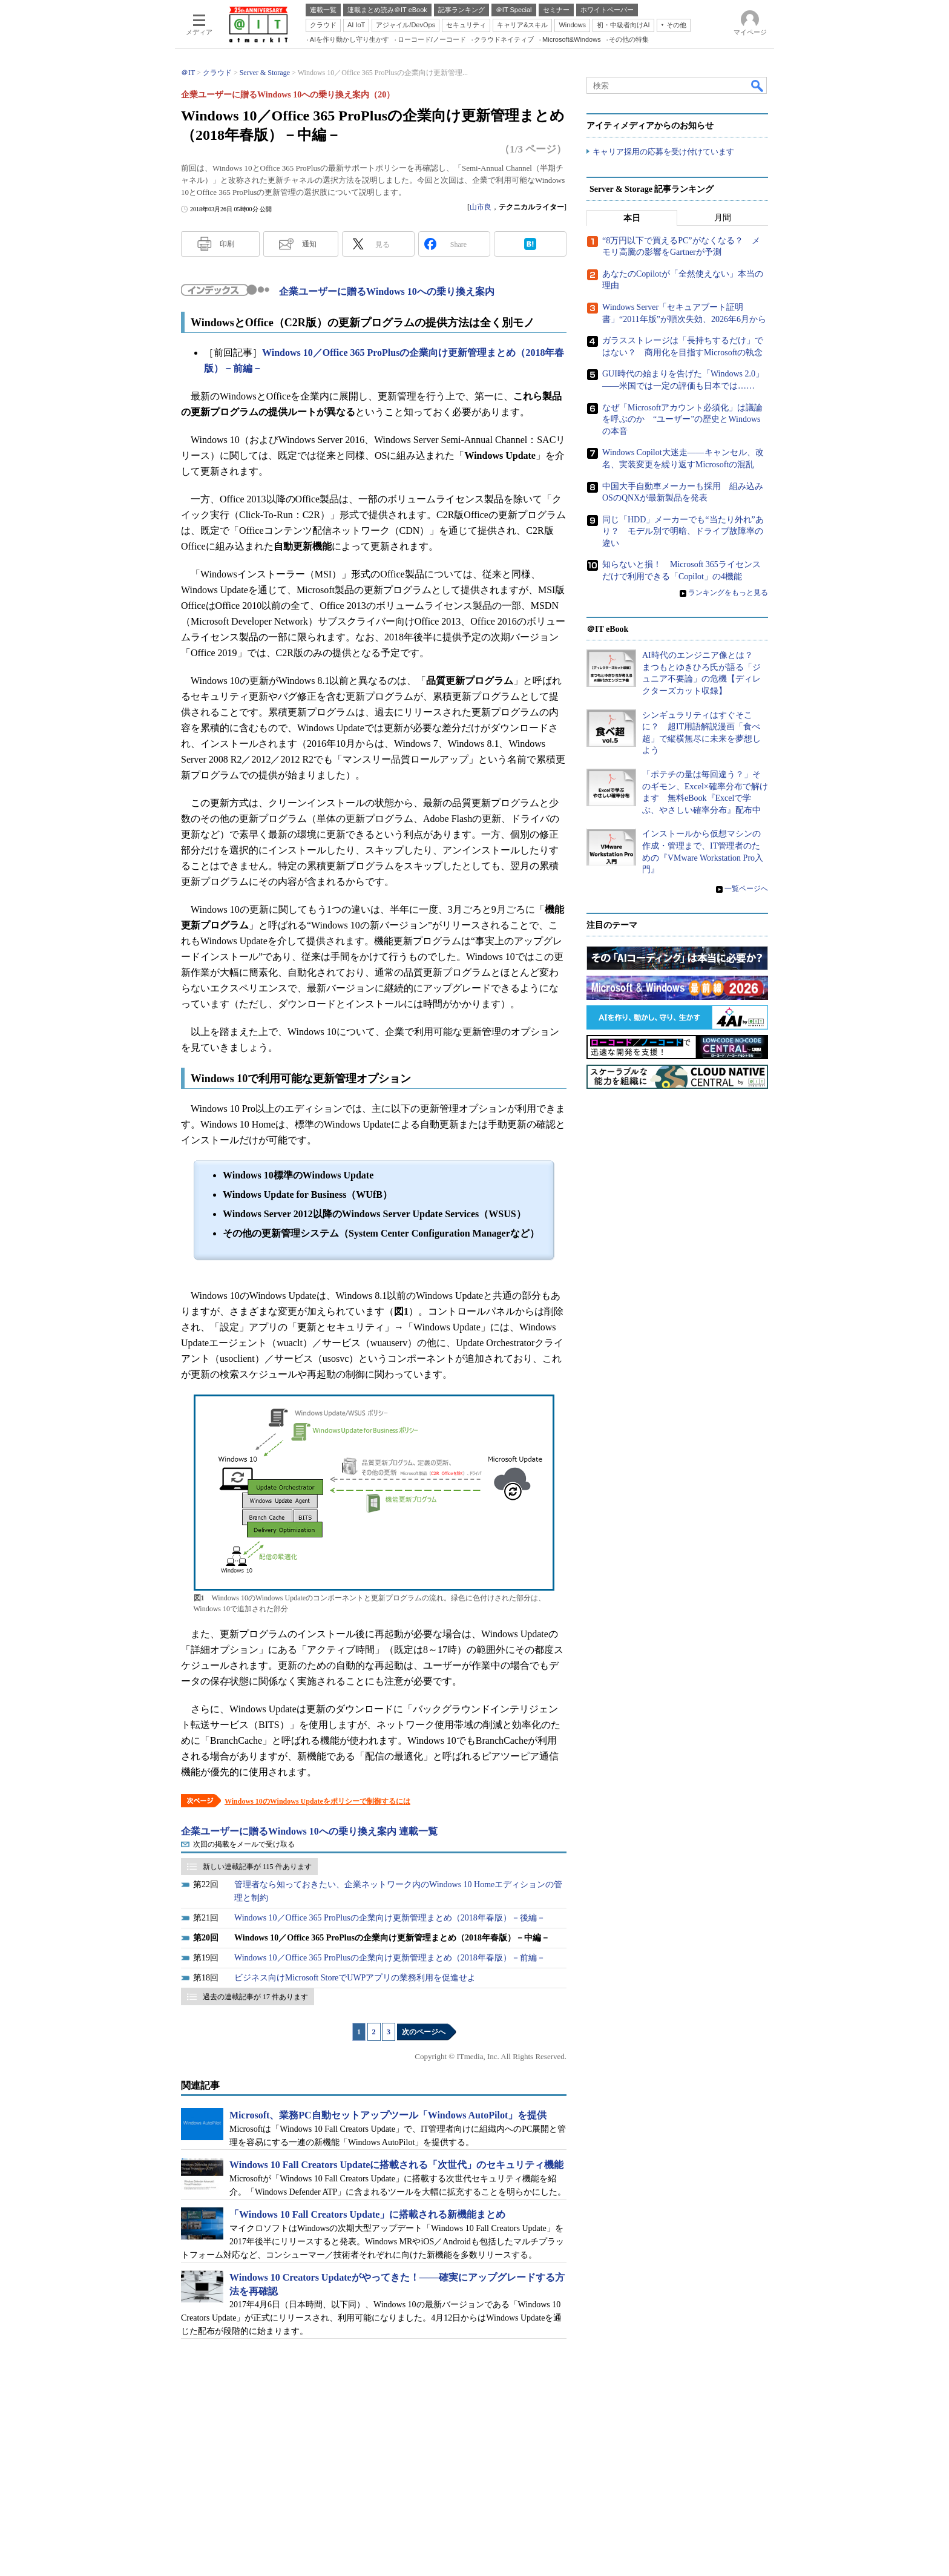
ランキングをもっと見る (728, 592)
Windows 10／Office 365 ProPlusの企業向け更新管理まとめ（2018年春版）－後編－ (389, 1917)
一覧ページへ (746, 888)
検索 (758, 85)
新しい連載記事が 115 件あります (257, 1866)
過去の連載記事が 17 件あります (255, 1997)
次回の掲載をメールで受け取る (244, 1844)
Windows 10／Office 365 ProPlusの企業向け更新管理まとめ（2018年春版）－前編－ (389, 1957)
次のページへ (423, 2032)
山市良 (480, 207)
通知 (309, 244)
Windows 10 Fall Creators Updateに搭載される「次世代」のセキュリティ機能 (396, 2165)
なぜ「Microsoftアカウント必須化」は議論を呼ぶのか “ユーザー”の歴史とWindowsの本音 (682, 419)
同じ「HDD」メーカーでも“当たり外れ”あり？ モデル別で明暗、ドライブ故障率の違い (683, 531)
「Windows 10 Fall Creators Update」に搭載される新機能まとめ (367, 2214)
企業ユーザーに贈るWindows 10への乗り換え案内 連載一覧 (309, 1831)
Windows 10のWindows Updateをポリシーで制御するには (317, 1801)
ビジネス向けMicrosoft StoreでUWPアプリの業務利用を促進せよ (355, 1977)
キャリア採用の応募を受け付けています (663, 151)
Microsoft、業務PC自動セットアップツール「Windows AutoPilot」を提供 (388, 2115)
